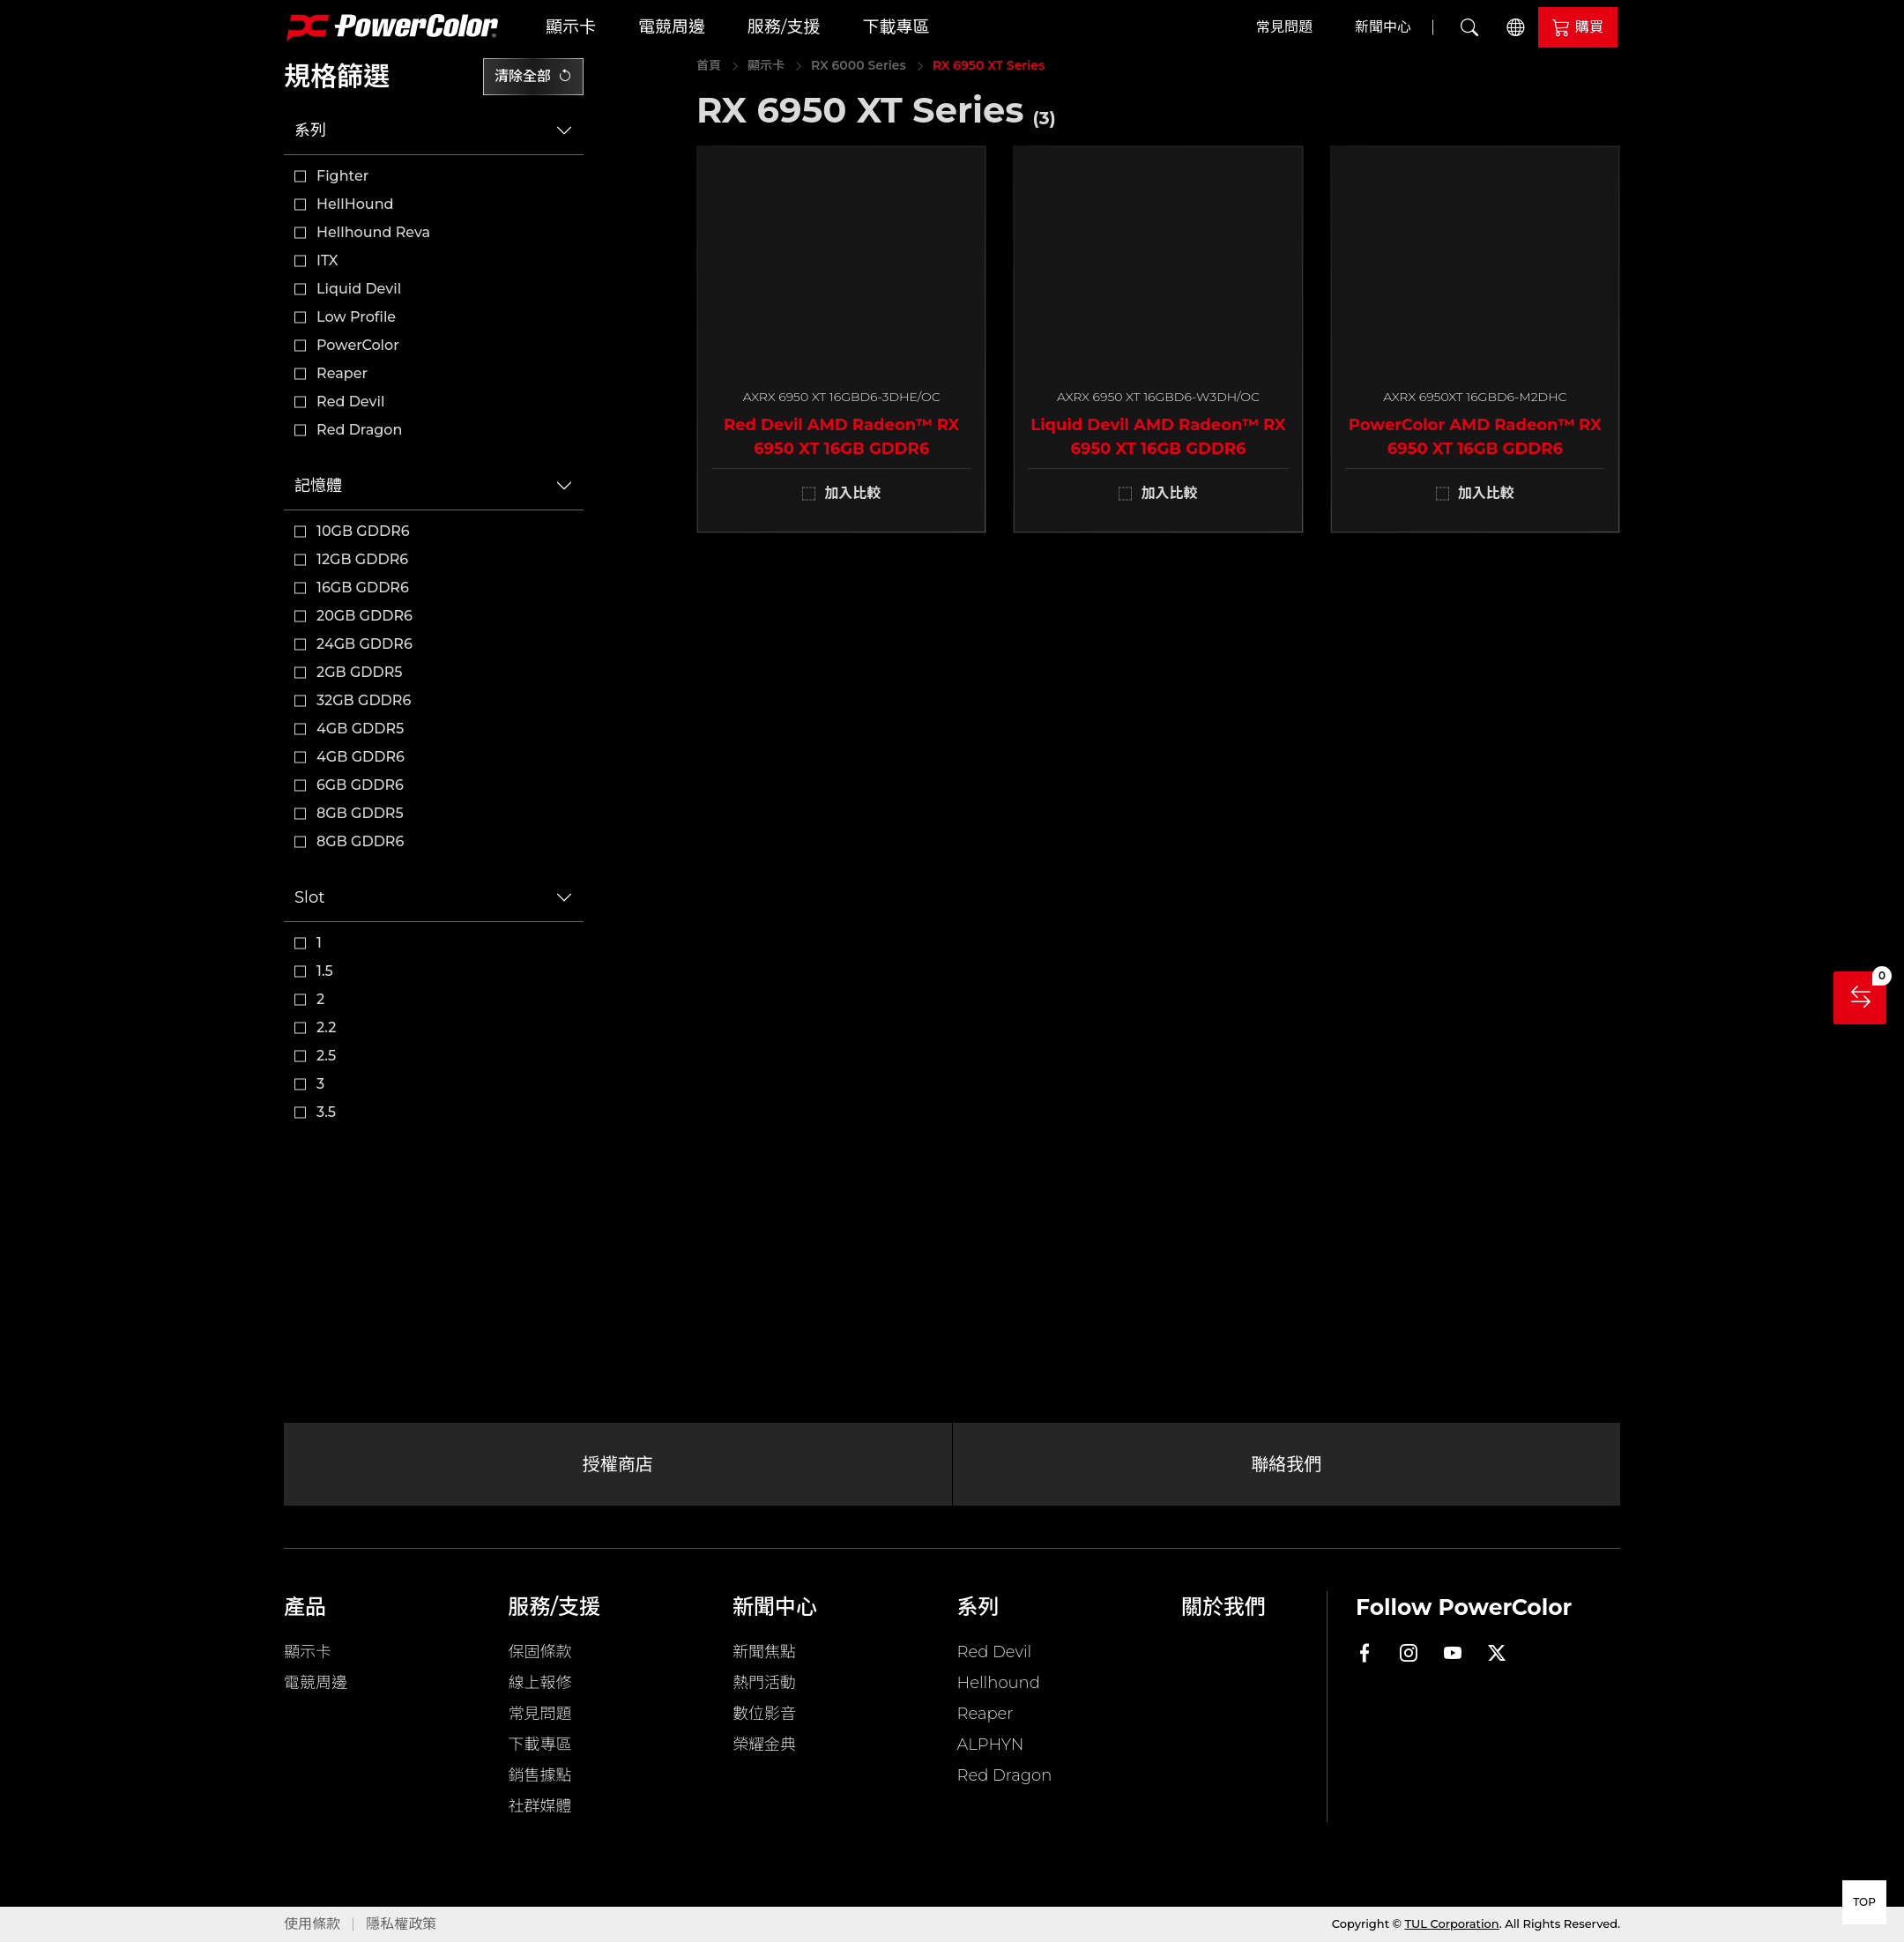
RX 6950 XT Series (989, 65)
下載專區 (895, 27)
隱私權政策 (401, 1924)
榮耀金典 (764, 1744)
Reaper (342, 373)
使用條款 (312, 1924)
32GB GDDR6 (363, 700)
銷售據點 (540, 1775)
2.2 (326, 1027)
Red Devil (350, 401)
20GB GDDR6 (364, 615)
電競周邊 (671, 27)
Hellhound (998, 1683)
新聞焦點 (764, 1652)
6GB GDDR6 (360, 785)
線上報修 (540, 1683)
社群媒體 (540, 1806)
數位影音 (764, 1713)
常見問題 (1284, 27)
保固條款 (540, 1652)
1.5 (324, 971)
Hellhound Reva (373, 232)
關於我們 (1223, 1606)
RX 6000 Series (858, 65)
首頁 (708, 65)
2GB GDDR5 (359, 672)
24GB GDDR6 (364, 644)
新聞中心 (1383, 27)
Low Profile (356, 317)
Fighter (342, 175)
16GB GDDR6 (362, 587)
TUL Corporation (1452, 1923)
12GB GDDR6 (362, 559)
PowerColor (357, 345)
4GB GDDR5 (360, 728)
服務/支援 (783, 27)
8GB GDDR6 (360, 841)
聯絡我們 (1286, 1464)
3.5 (326, 1112)
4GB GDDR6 (360, 756)
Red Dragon (359, 429)
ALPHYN (990, 1744)
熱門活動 (764, 1683)
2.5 (326, 1055)
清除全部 (533, 76)
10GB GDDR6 (363, 531)
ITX (327, 260)
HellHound (355, 204)
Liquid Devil (358, 288)
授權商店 (618, 1464)
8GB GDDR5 (360, 813)
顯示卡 (571, 27)
